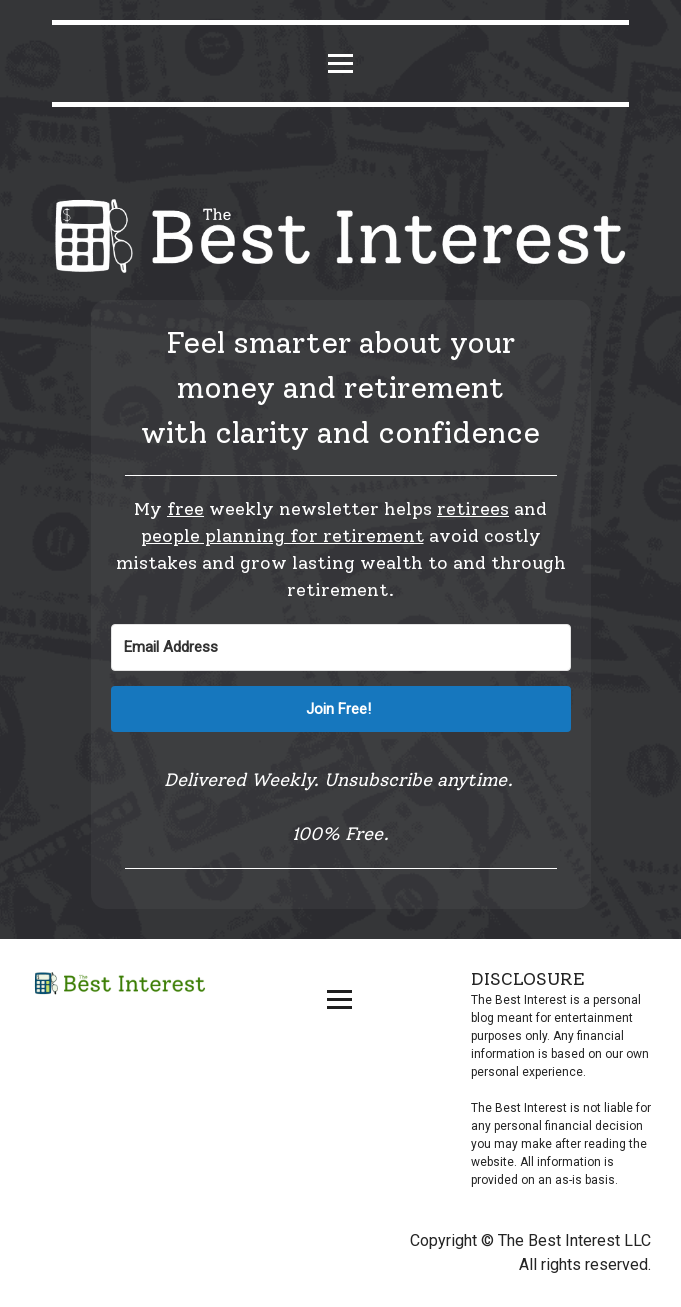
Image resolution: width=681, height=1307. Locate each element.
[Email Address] (341, 647)
